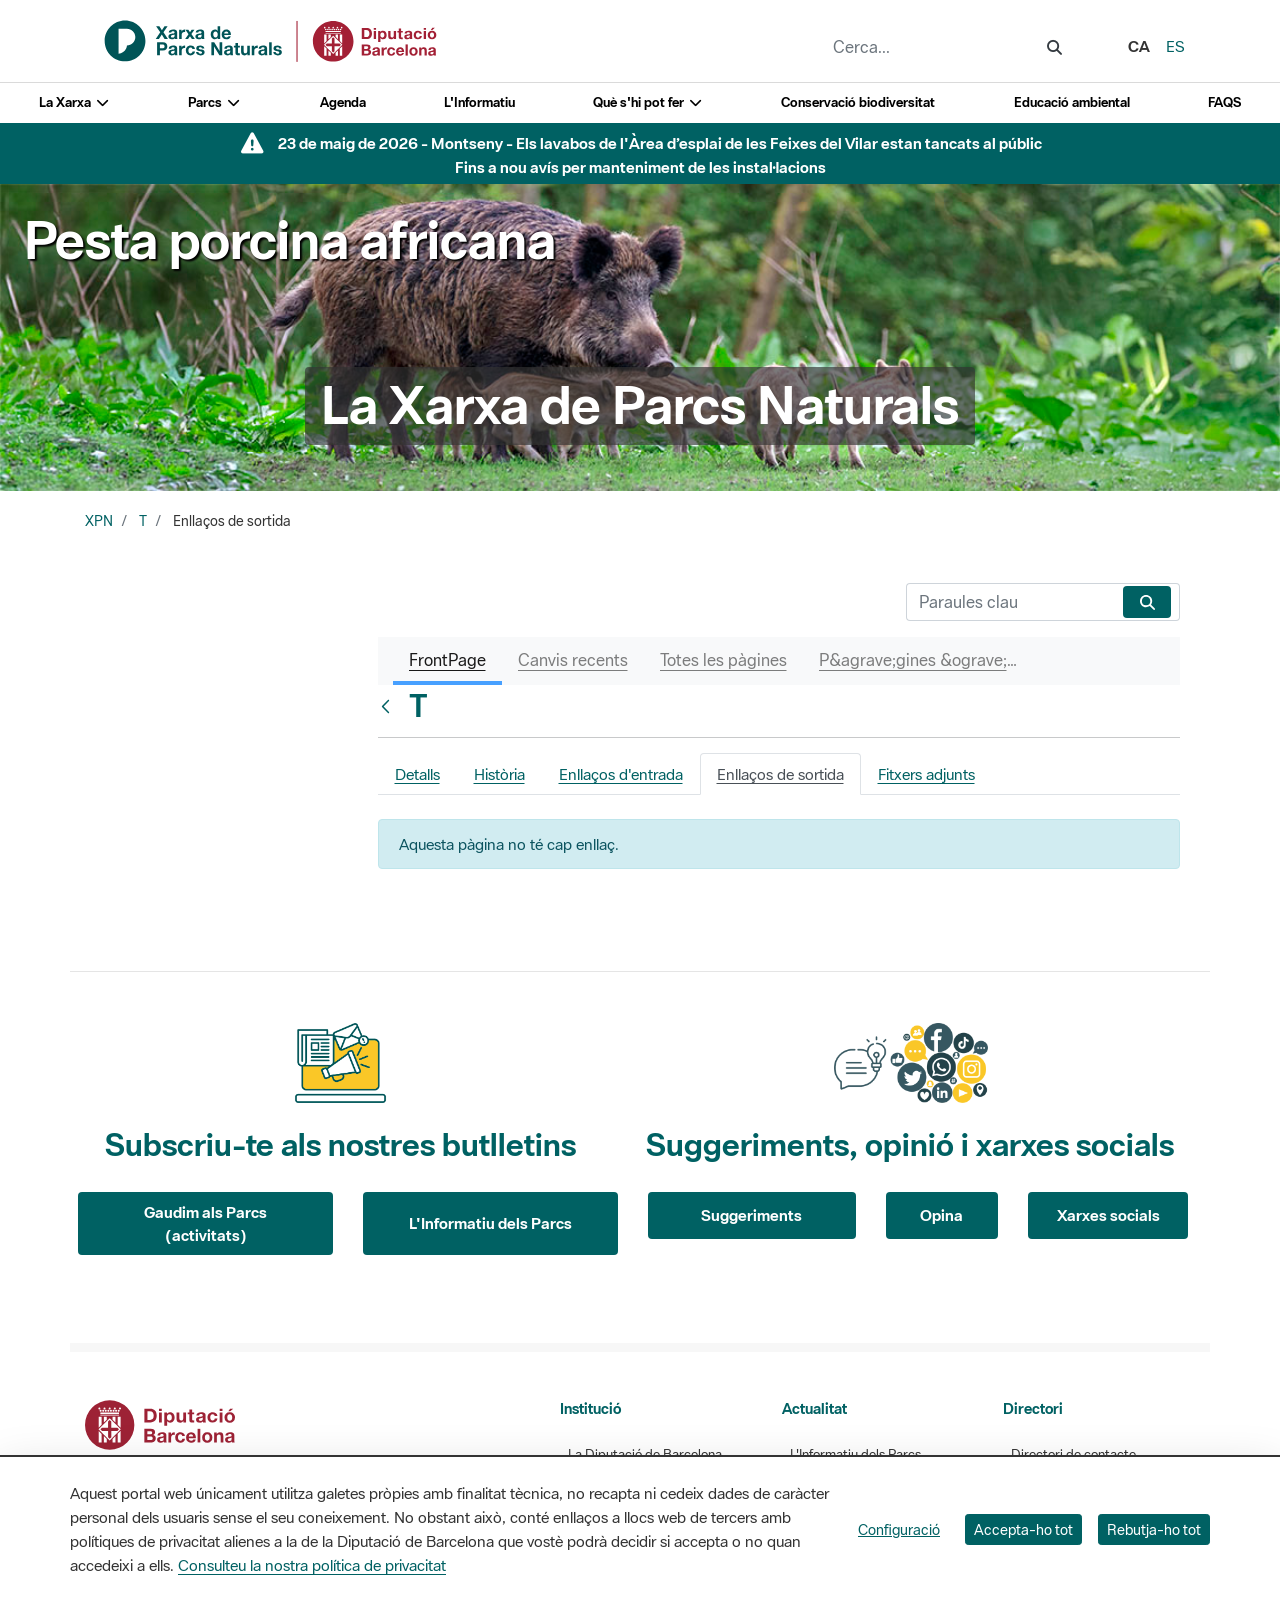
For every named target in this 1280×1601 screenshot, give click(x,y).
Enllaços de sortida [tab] (780, 774)
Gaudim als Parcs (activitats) (205, 1223)
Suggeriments (751, 1215)
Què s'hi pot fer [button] (648, 102)
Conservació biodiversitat (858, 102)
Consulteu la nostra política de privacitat (312, 1565)
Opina (941, 1215)
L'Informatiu (479, 102)
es (1175, 46)
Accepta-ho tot (1023, 1529)
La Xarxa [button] (74, 102)
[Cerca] (1010, 602)
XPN (99, 521)
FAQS (1224, 102)
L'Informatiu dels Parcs (490, 1223)
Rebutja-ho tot (1154, 1529)
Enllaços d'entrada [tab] (621, 774)
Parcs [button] (214, 102)
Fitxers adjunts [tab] (926, 774)
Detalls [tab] (417, 774)
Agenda (343, 102)
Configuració (899, 1529)
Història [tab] (499, 774)
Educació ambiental (1072, 102)
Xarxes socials (1108, 1215)
